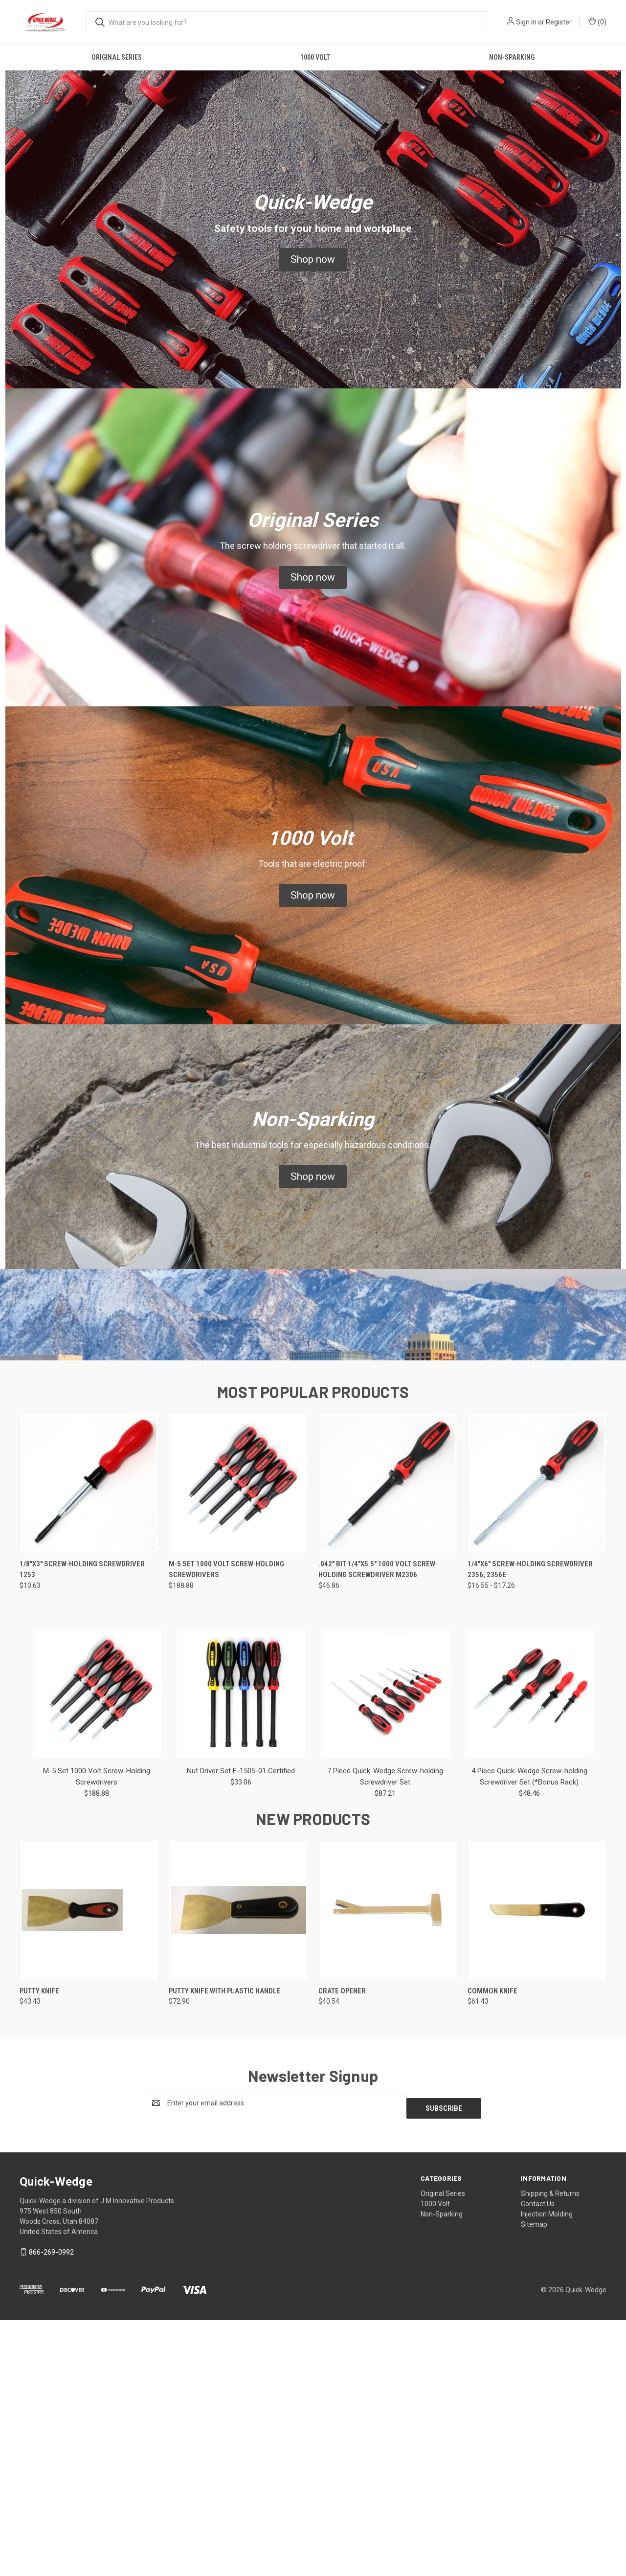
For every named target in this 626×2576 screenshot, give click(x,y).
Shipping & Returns (550, 2449)
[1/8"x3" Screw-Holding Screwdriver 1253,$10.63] (89, 1743)
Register (559, 22)
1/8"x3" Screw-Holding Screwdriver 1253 (82, 1830)
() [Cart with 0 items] (597, 21)
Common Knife (492, 2251)
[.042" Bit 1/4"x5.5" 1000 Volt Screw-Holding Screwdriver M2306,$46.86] (387, 1743)
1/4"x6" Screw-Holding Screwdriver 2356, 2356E (530, 1830)
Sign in (526, 22)
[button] (313, 259)
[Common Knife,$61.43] (537, 2170)
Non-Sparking (512, 57)
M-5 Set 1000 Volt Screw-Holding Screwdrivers (226, 1830)
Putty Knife (39, 2251)
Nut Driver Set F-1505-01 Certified (241, 2031)
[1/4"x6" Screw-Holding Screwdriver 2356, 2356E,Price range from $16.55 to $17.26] (537, 1743)
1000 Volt (315, 57)
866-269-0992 (51, 2507)
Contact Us (538, 2459)
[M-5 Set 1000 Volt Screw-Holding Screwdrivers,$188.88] (238, 1743)
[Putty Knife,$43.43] (89, 2170)
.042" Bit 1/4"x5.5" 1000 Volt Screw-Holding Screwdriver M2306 (378, 1830)
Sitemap (534, 2480)
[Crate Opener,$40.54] (387, 2170)
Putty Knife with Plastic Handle (225, 2251)
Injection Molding (547, 2469)
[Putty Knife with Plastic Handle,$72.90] (238, 2170)
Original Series (116, 57)
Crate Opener (342, 2251)
